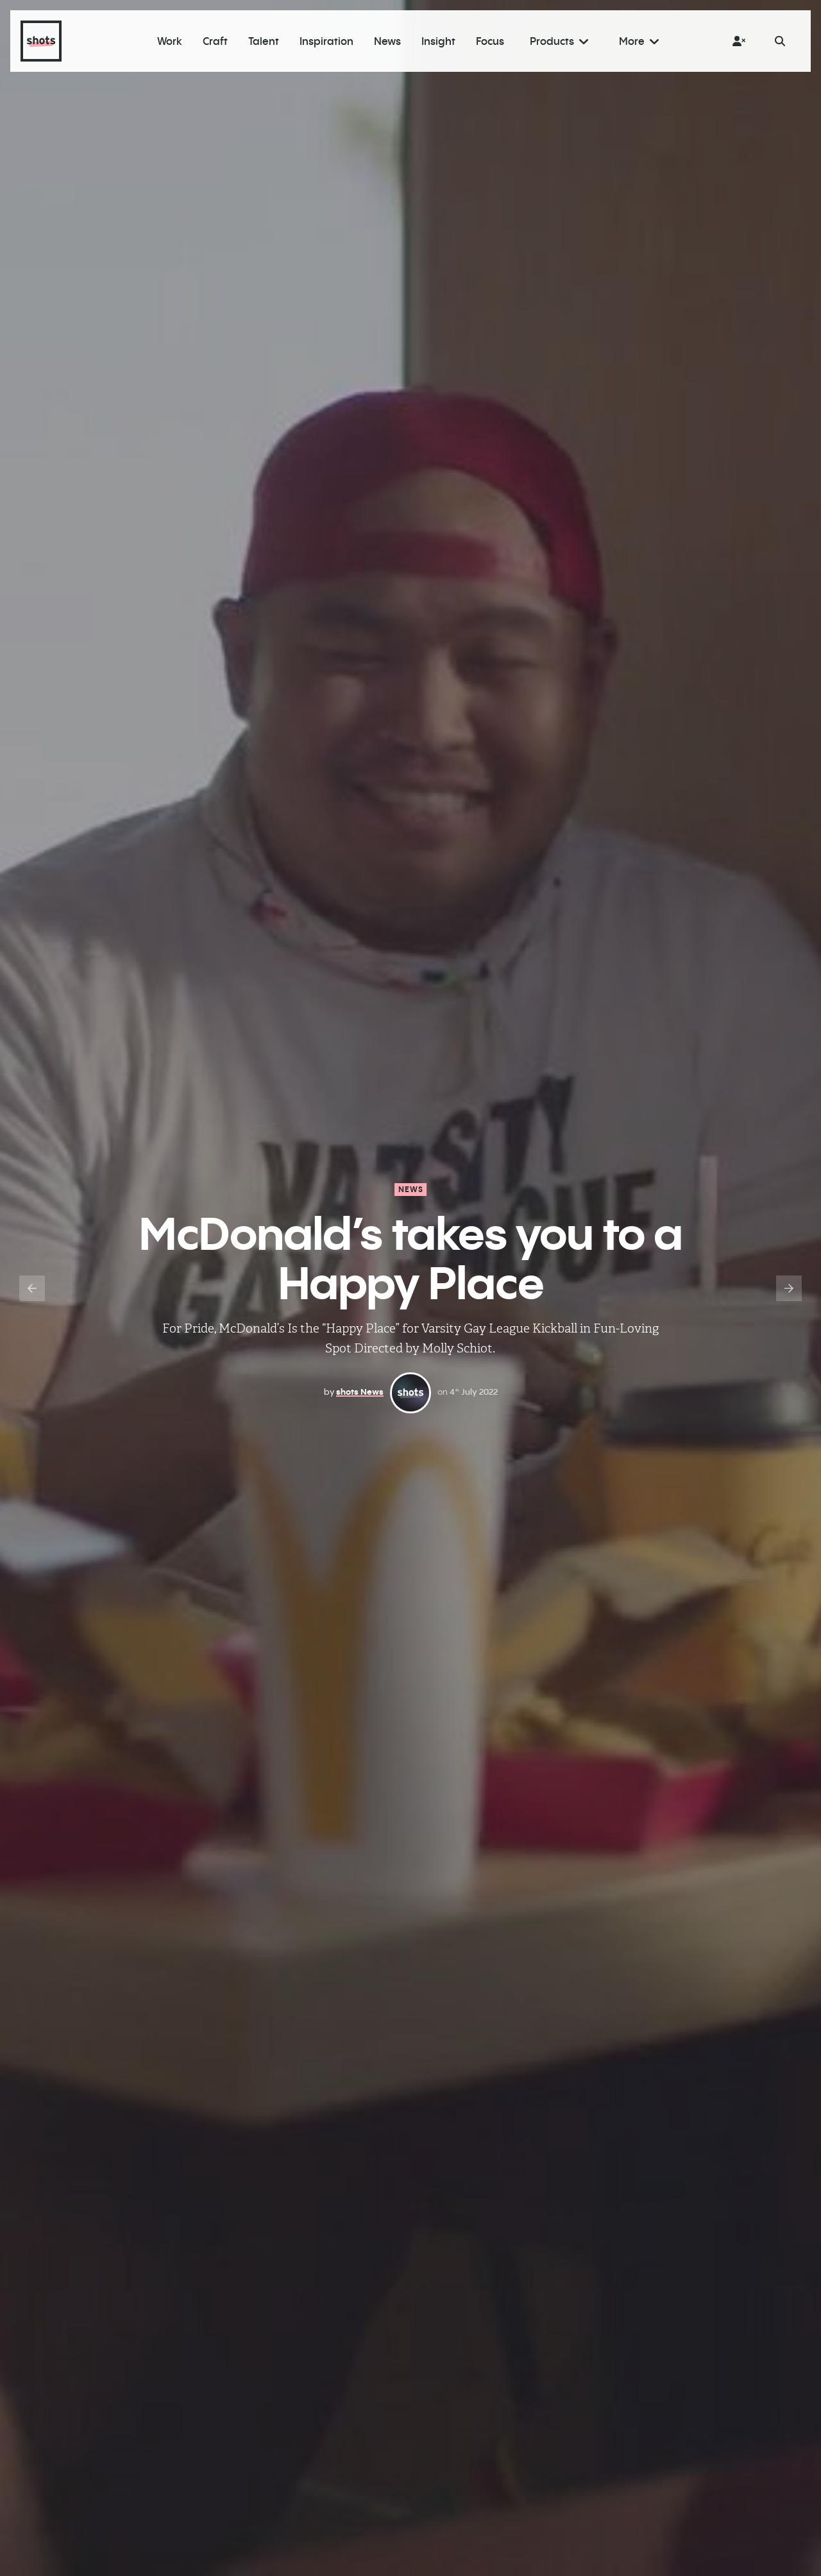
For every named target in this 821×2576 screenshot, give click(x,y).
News (411, 1189)
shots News (360, 1391)
